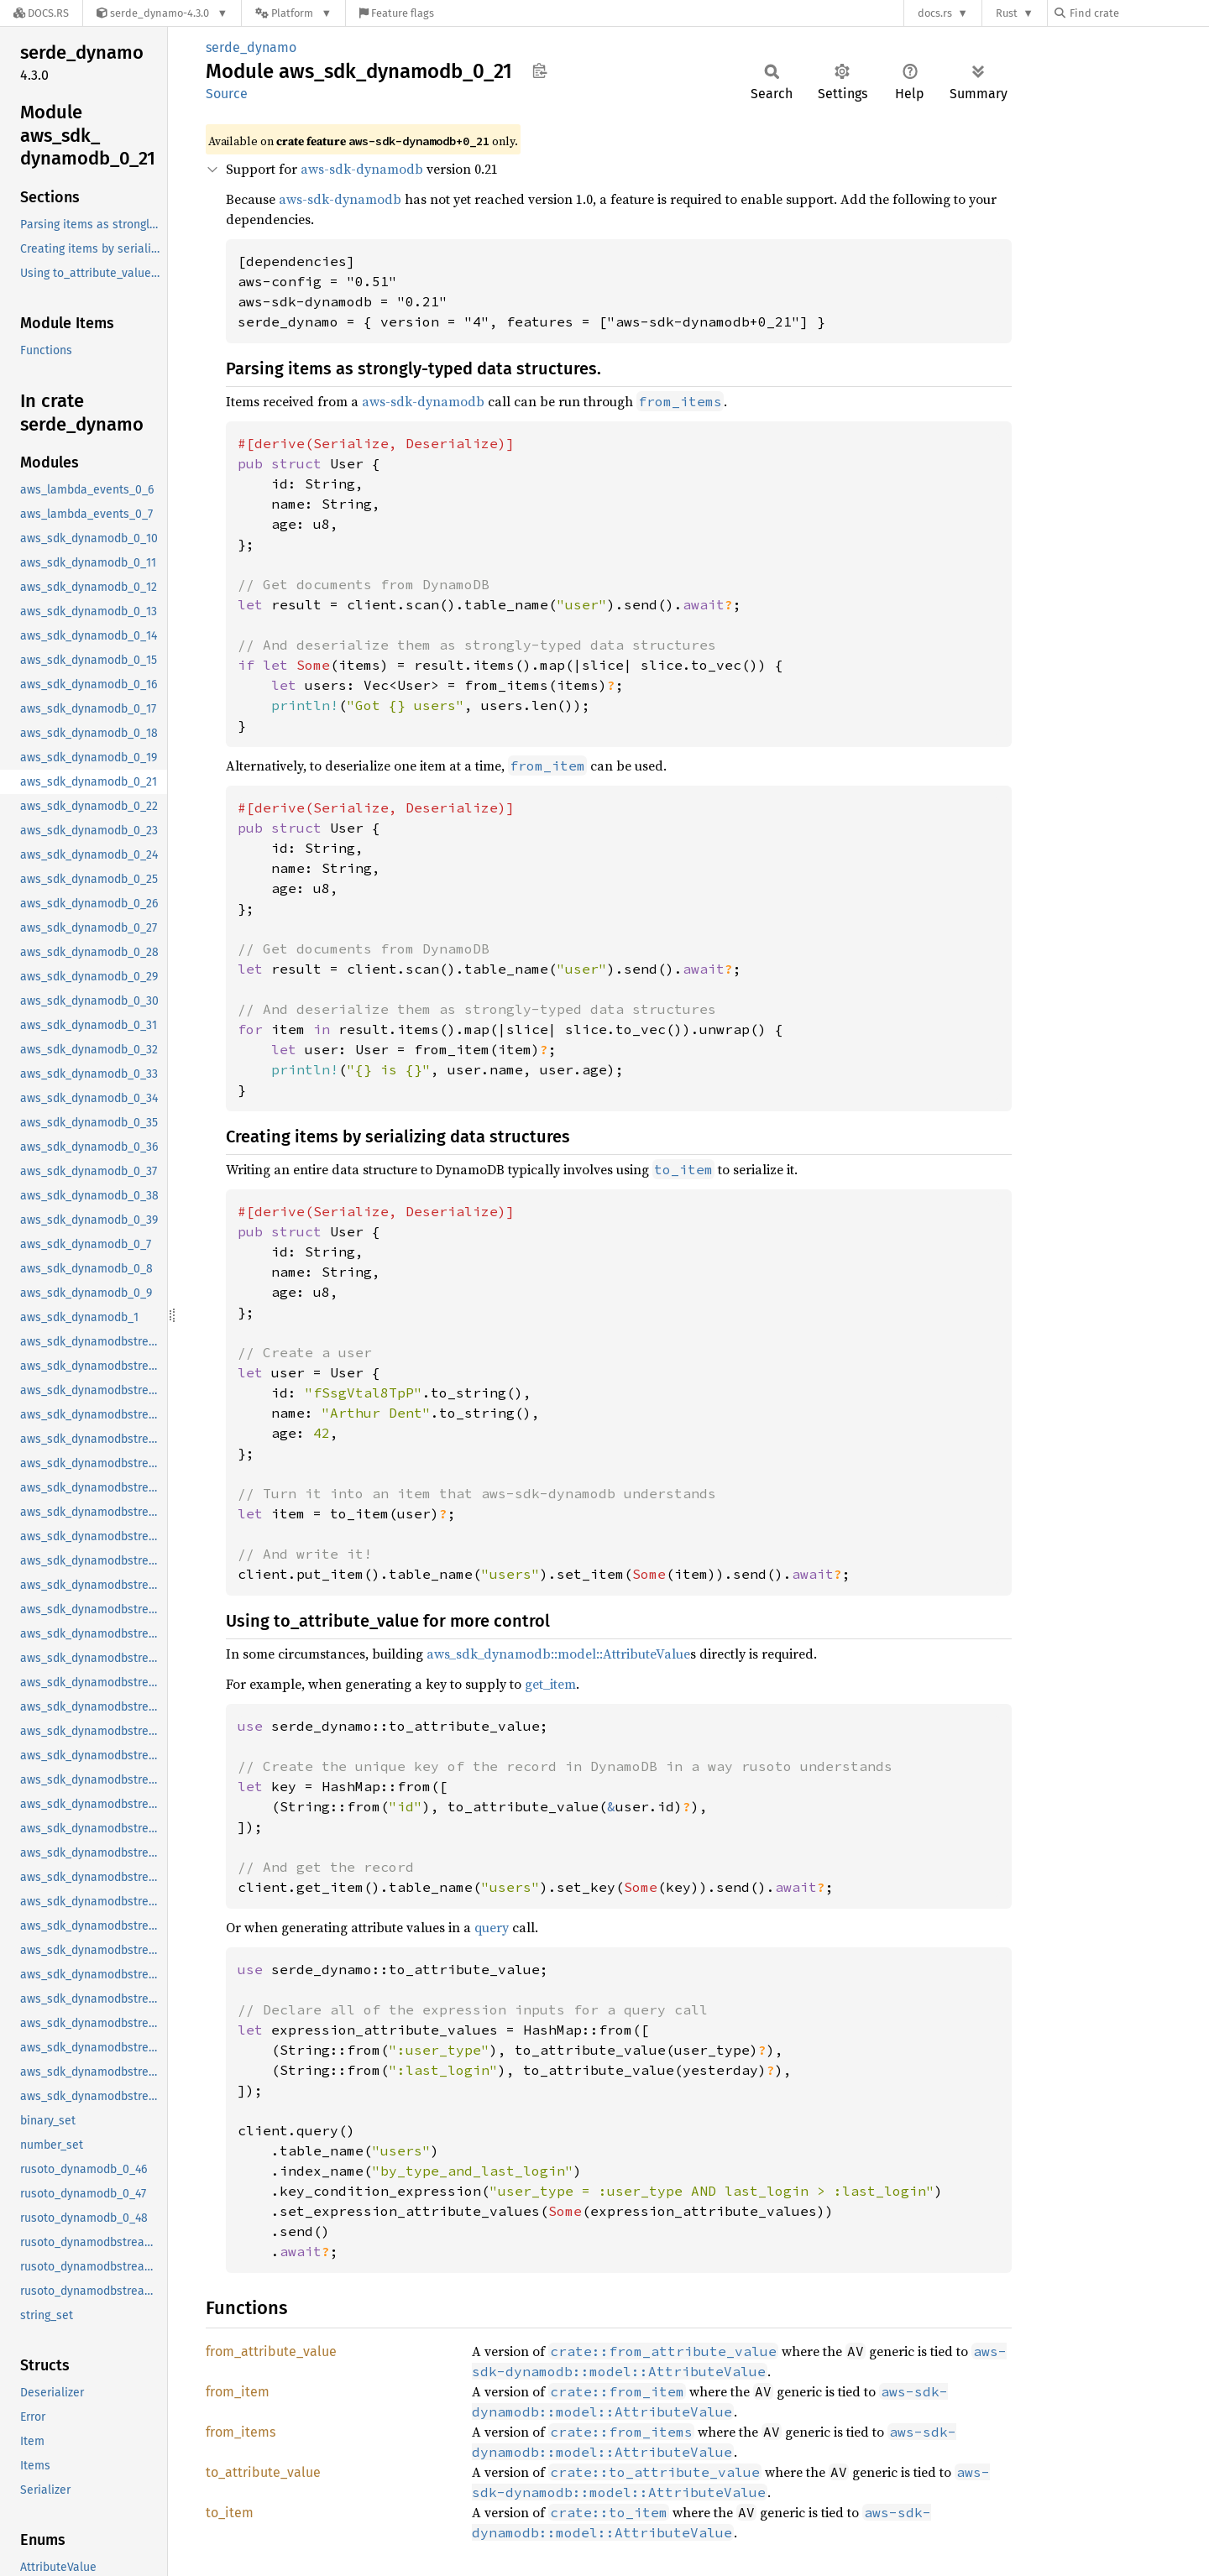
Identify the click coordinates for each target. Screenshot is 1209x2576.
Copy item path (539, 70)
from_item (238, 2392)
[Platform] (293, 13)
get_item (550, 1684)
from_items (240, 2432)
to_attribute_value (263, 2472)
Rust (1007, 13)
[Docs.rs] (41, 13)
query (491, 1927)
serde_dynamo (251, 47)
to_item (230, 2513)
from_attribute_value (271, 2351)
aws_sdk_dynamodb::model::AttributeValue (558, 1653)
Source (227, 94)
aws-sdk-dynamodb (362, 168)
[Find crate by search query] (1138, 13)
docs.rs (935, 13)
